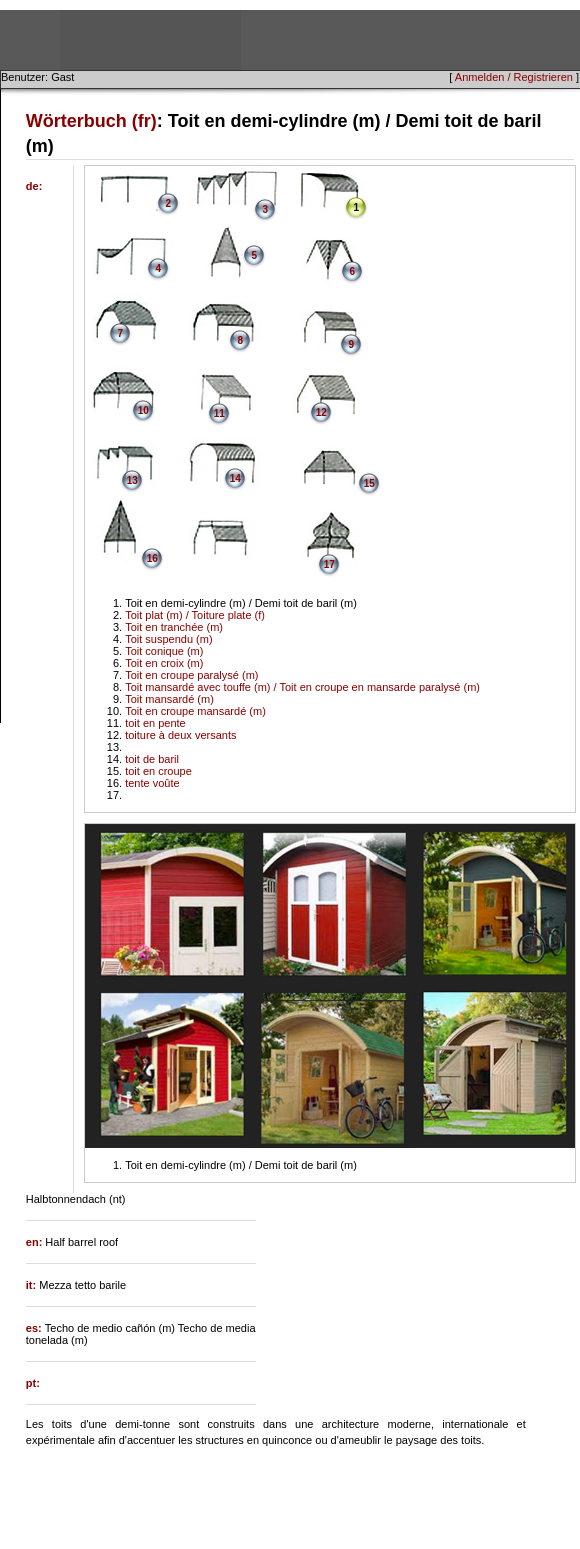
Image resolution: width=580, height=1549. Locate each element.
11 (219, 413)
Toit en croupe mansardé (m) (195, 711)
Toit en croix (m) (164, 663)
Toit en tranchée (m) (174, 627)
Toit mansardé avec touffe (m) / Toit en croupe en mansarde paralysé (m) (302, 687)
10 (143, 410)
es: (35, 1328)
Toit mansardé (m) (169, 699)
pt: (33, 1383)
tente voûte (152, 783)
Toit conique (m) (164, 651)
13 (132, 480)
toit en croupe (158, 771)
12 (321, 412)
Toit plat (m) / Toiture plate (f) (195, 615)
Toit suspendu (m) (168, 639)
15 (369, 483)
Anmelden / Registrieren (514, 77)
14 (235, 478)
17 (329, 564)
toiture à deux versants (180, 735)
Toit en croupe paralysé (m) (191, 675)
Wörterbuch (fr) (91, 121)
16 (152, 558)
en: (36, 1242)
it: (32, 1285)
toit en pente (155, 723)
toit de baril (152, 759)
